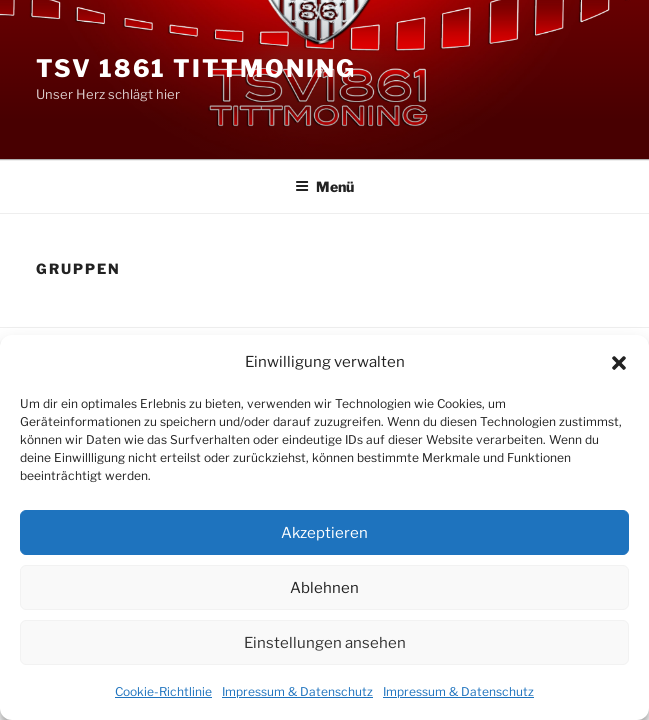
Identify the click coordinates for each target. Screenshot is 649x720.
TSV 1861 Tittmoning (195, 68)
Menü (324, 186)
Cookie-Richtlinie (163, 691)
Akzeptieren (324, 533)
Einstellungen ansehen (325, 643)
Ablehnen (324, 588)
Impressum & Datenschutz (297, 691)
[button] (619, 363)
